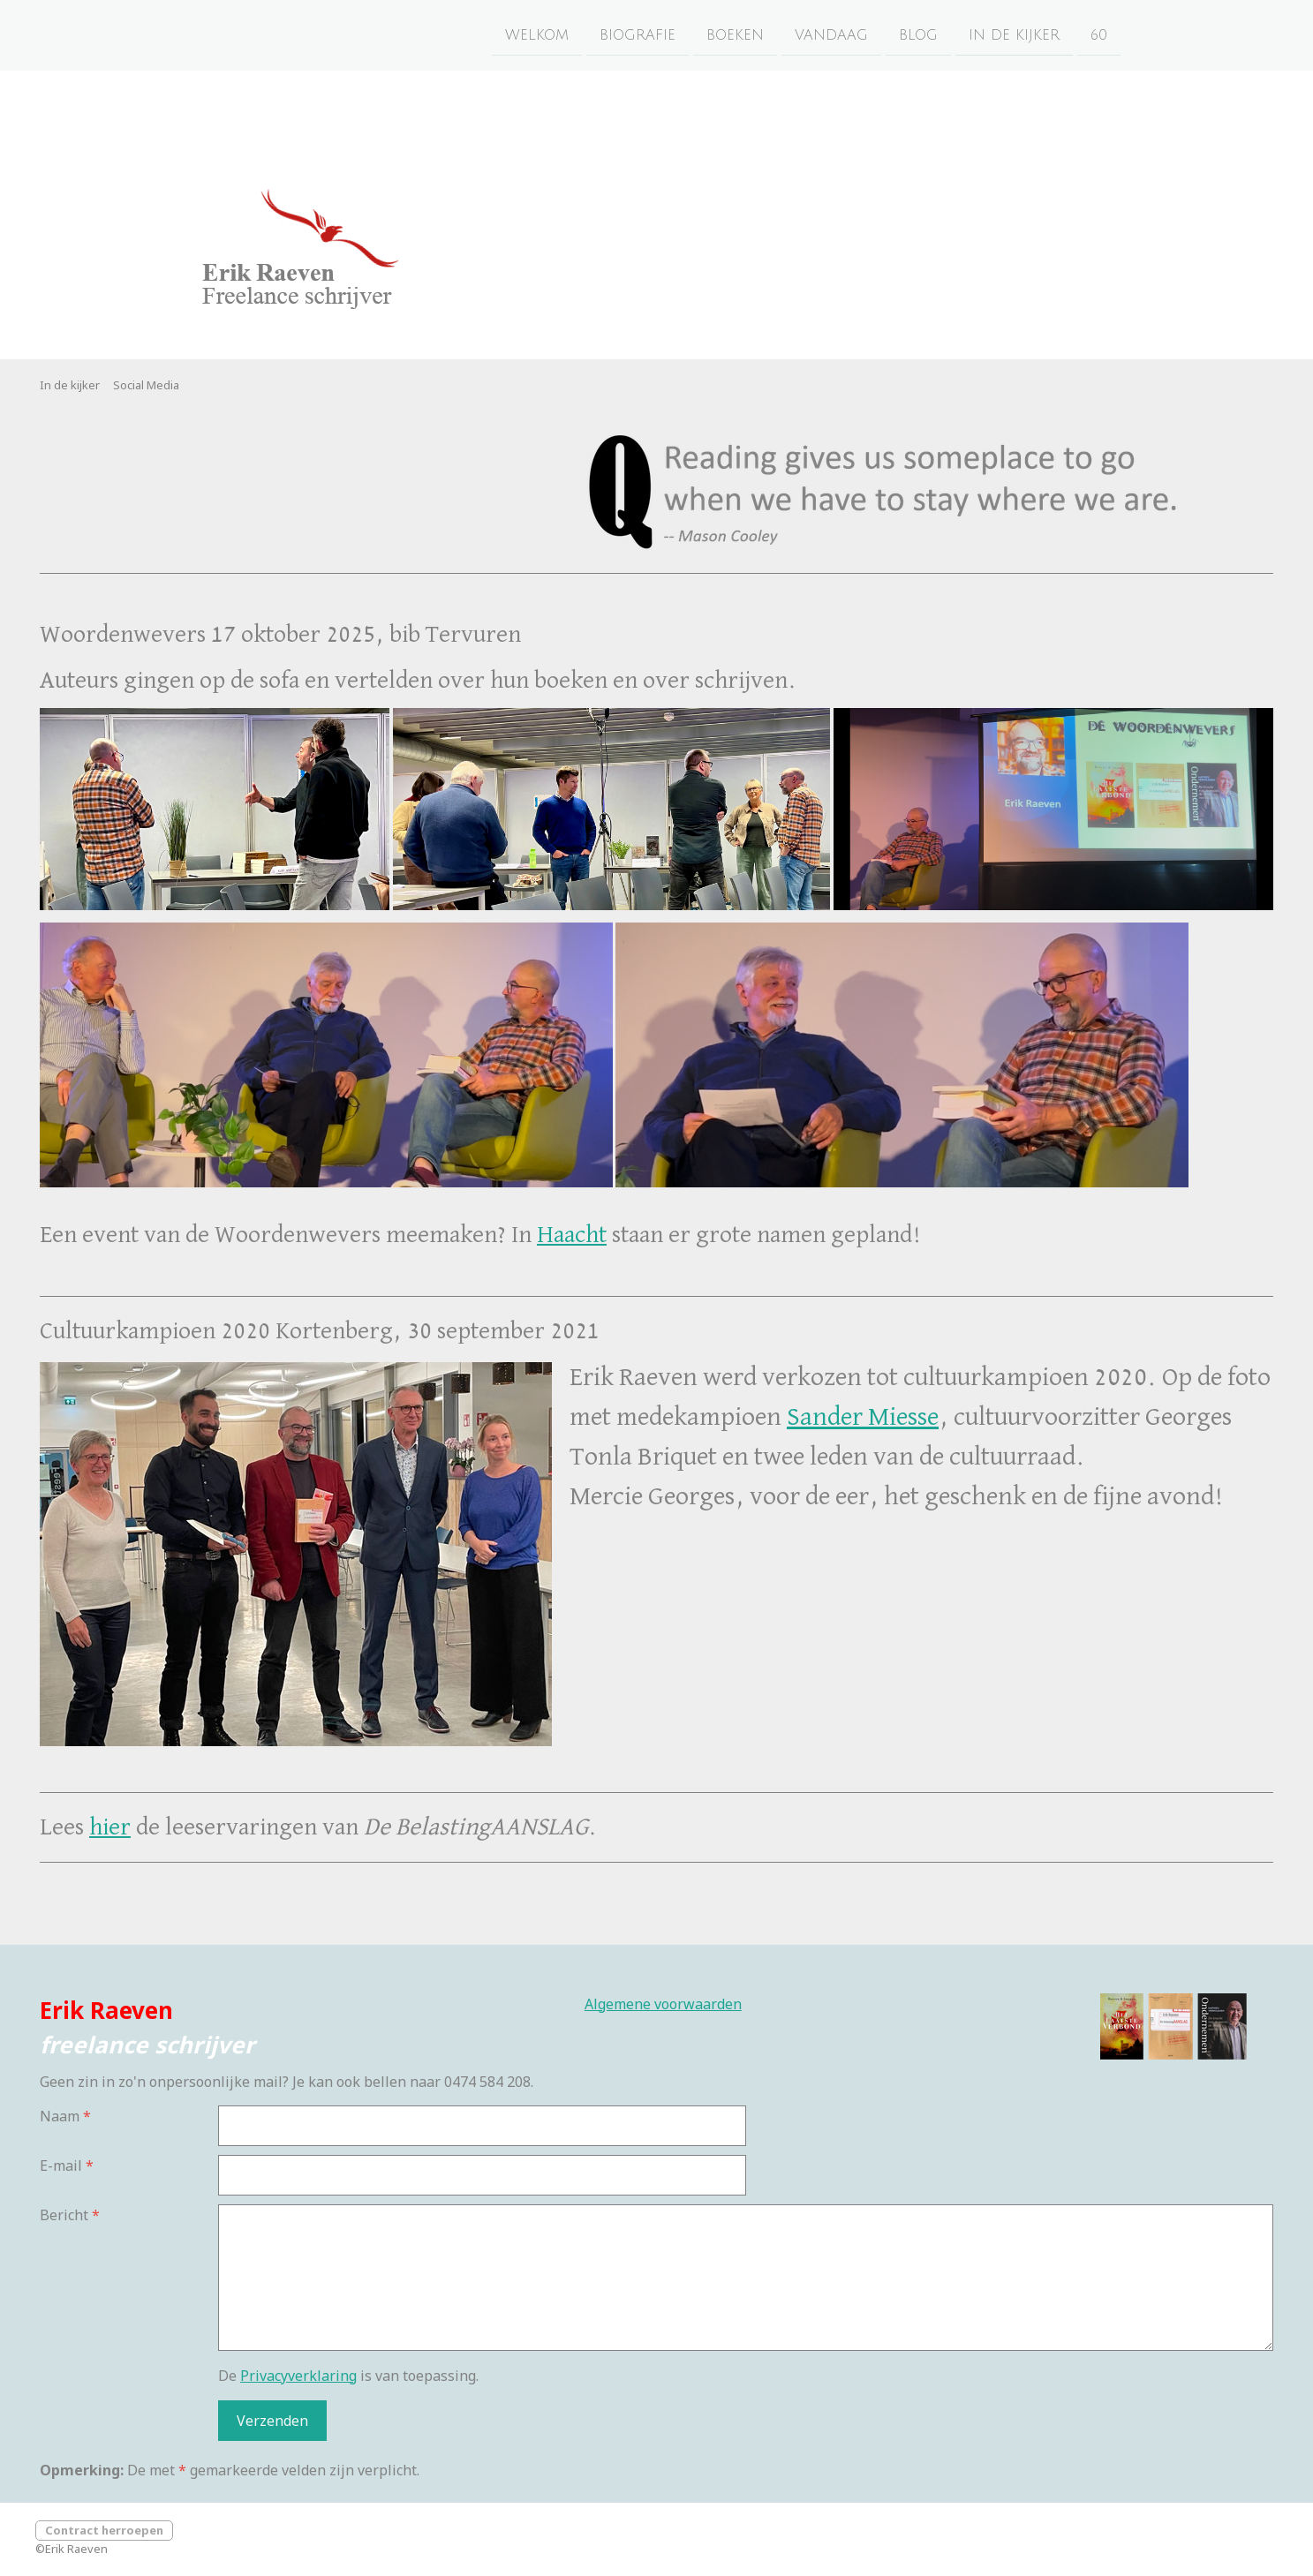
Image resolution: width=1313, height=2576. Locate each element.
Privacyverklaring (298, 2375)
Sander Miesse (863, 1418)
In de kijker (1014, 34)
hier (110, 1827)
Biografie (637, 34)
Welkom (537, 34)
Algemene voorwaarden (663, 2004)
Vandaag (831, 34)
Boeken (735, 34)
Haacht (572, 1235)
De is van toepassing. (348, 2375)
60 (1098, 34)
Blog (918, 34)
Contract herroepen (104, 2530)
